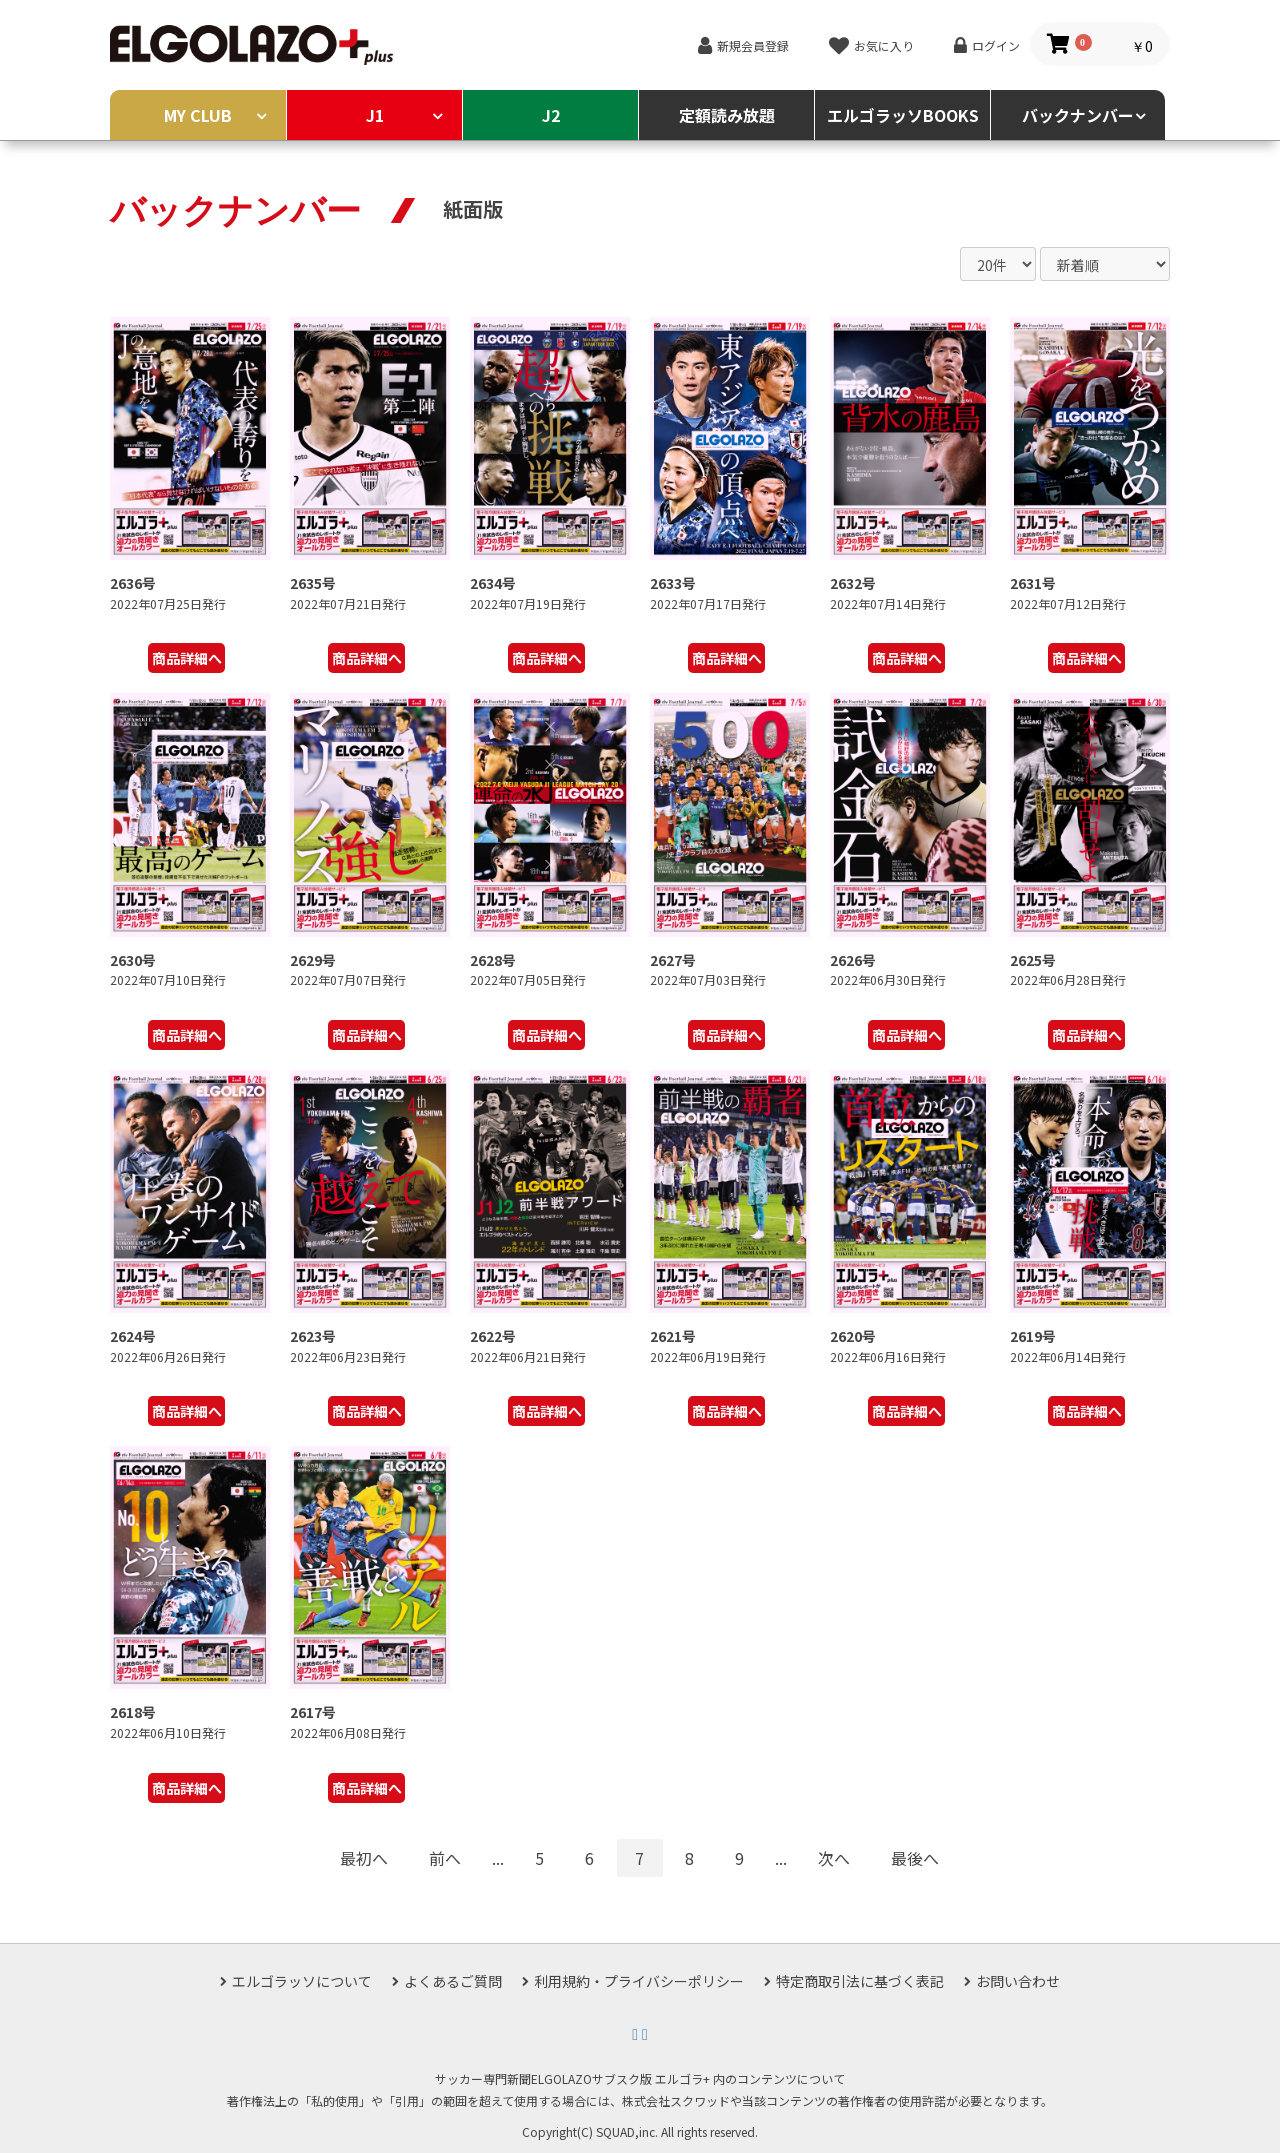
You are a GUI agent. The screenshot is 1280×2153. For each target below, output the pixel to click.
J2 (551, 115)
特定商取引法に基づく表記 (860, 1981)
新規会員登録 (753, 45)
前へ (445, 1858)
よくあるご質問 (453, 1981)
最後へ (915, 1858)
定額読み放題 (727, 115)
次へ (834, 1858)
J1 (375, 115)
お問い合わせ (1018, 1981)
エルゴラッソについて (302, 1981)
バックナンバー (1078, 115)
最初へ (364, 1858)
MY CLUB (198, 115)
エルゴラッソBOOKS (903, 115)
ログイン (996, 45)
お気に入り (884, 45)
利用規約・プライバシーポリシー (639, 1981)
